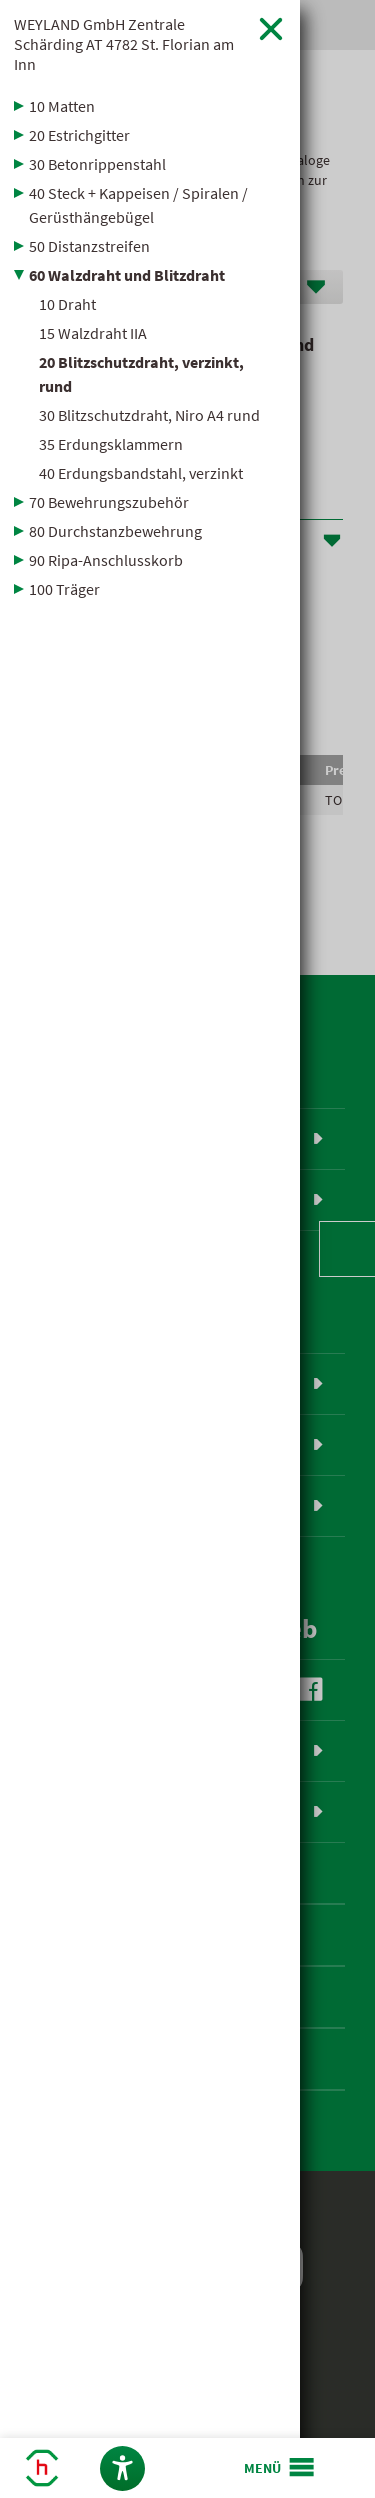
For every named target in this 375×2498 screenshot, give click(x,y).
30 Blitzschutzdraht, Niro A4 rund (149, 415)
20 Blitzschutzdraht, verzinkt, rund (141, 374)
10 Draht (67, 304)
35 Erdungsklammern (111, 444)
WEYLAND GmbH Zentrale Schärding (124, 44)
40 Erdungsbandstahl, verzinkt (141, 473)
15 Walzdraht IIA (93, 333)
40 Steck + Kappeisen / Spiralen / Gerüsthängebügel (138, 205)
